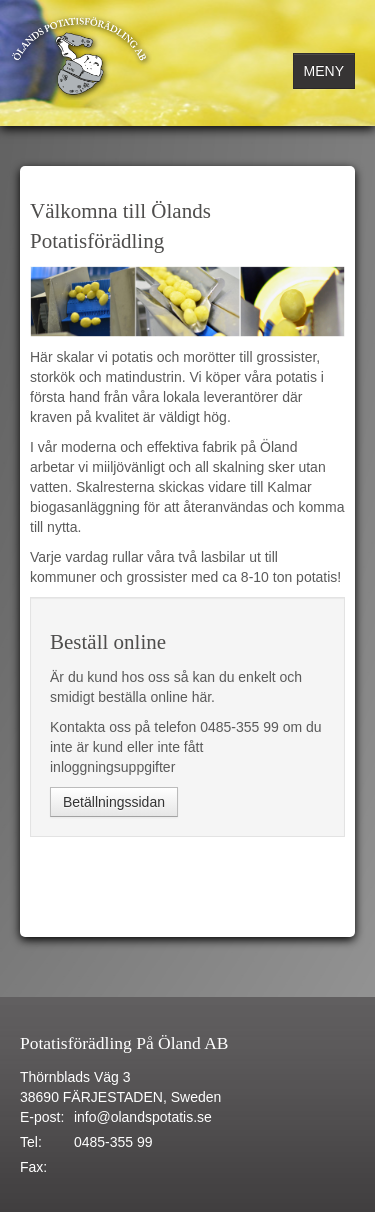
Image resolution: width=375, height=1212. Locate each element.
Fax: (33, 1167)
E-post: (42, 1117)
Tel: (31, 1142)
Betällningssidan (114, 802)
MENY (324, 71)
